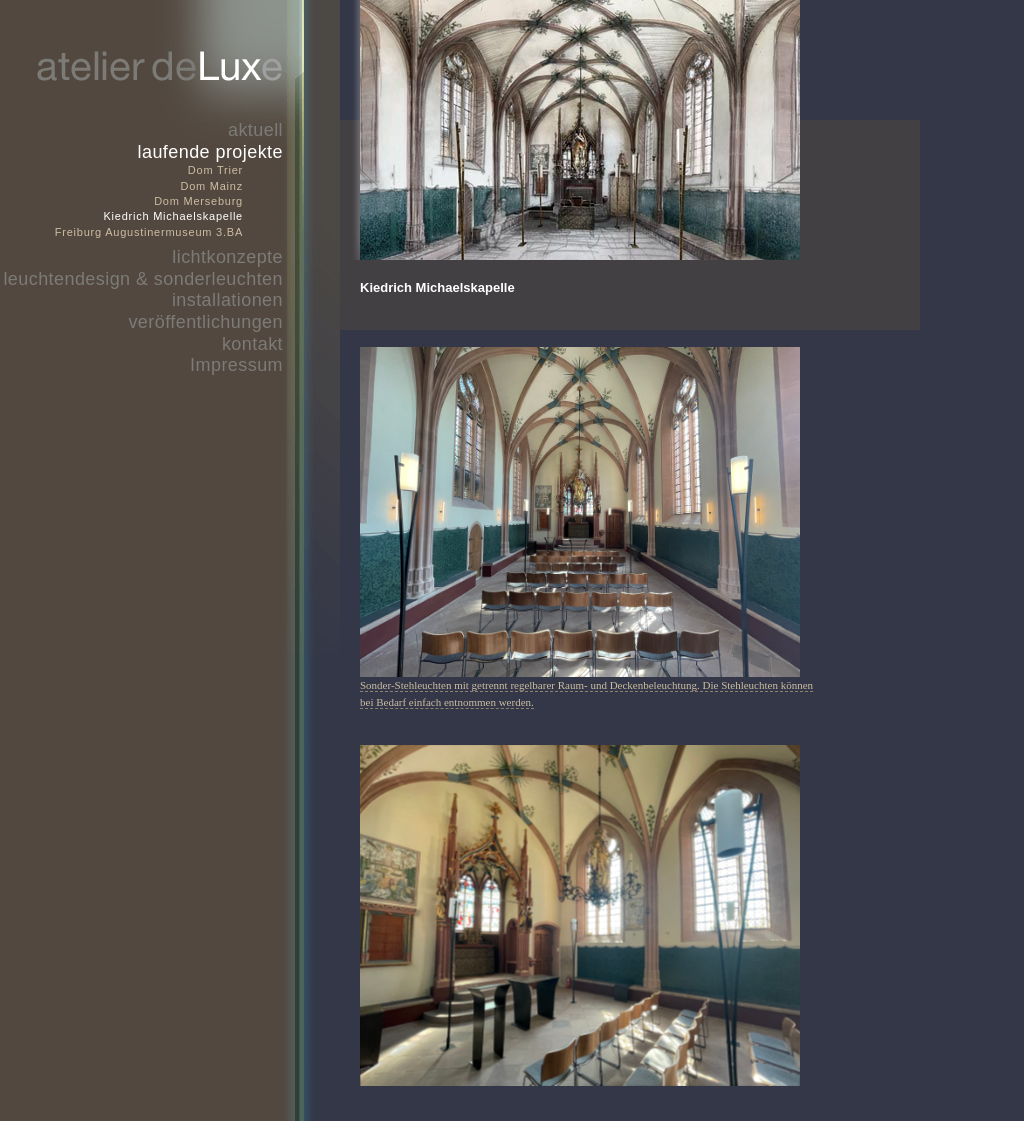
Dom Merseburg (198, 201)
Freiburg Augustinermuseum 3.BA (149, 232)
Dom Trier (215, 170)
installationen (227, 300)
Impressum (236, 365)
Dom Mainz (211, 186)
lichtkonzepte (227, 257)
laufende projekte (210, 152)
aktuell (255, 130)
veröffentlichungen (205, 322)
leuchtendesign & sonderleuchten (143, 279)
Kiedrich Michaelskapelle (173, 216)
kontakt (252, 344)
